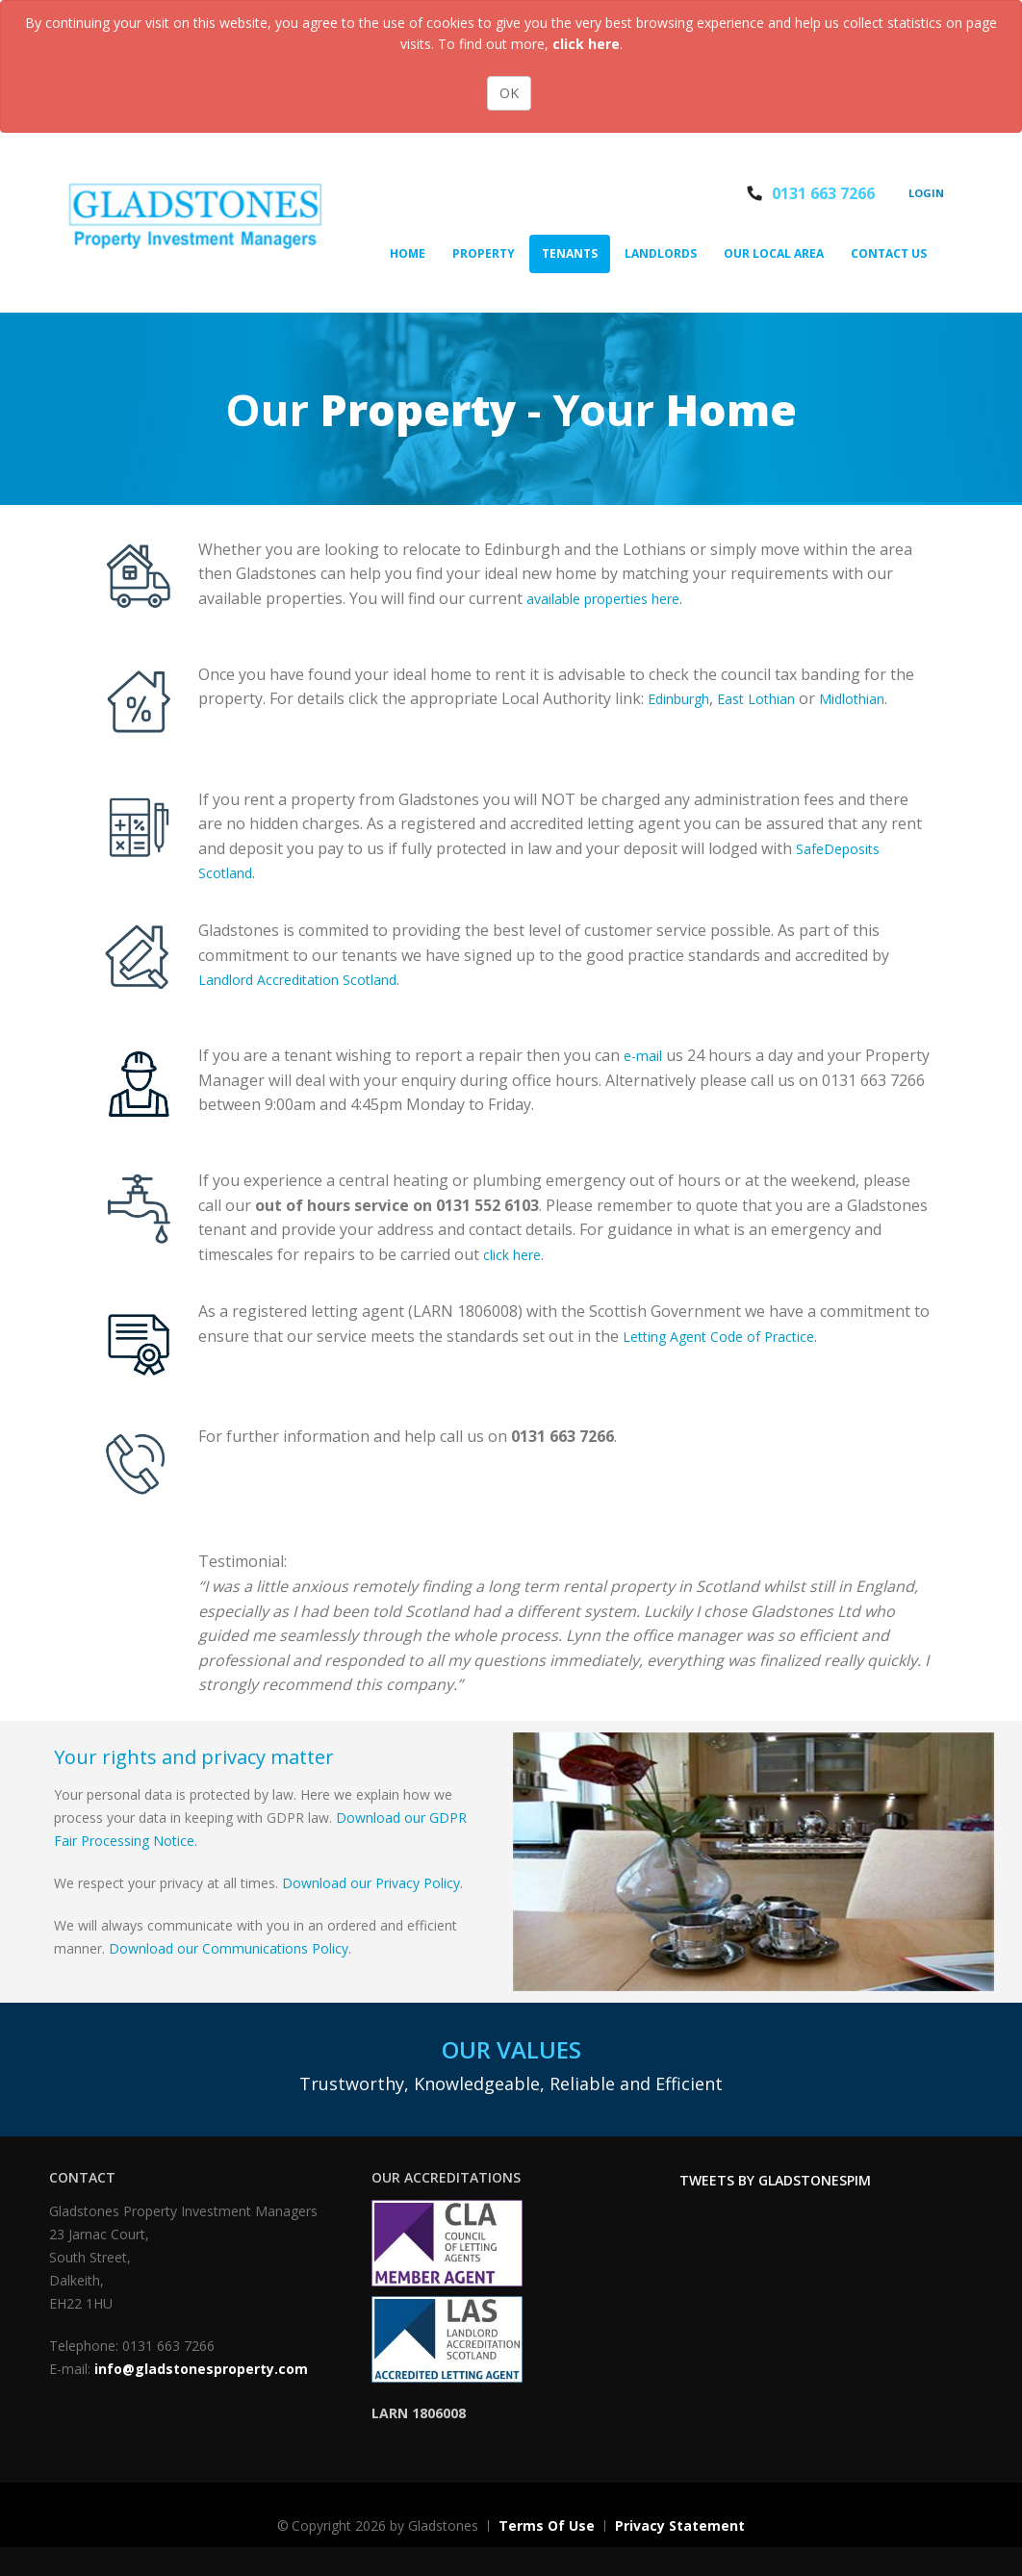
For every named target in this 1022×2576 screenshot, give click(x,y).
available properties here (602, 599)
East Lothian (756, 699)
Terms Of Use (546, 2525)
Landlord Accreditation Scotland (297, 980)
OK (509, 93)
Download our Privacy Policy (371, 1883)
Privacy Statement (680, 2525)
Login (926, 193)
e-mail (643, 1056)
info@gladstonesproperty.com (201, 2369)
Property (483, 253)
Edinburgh (678, 699)
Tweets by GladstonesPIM (775, 2180)
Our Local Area (774, 253)
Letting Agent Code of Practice (718, 1336)
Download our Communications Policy (228, 1948)
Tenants (570, 253)
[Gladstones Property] (198, 215)
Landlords (661, 253)
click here (586, 44)
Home (407, 253)
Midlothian (851, 699)
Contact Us (889, 253)
